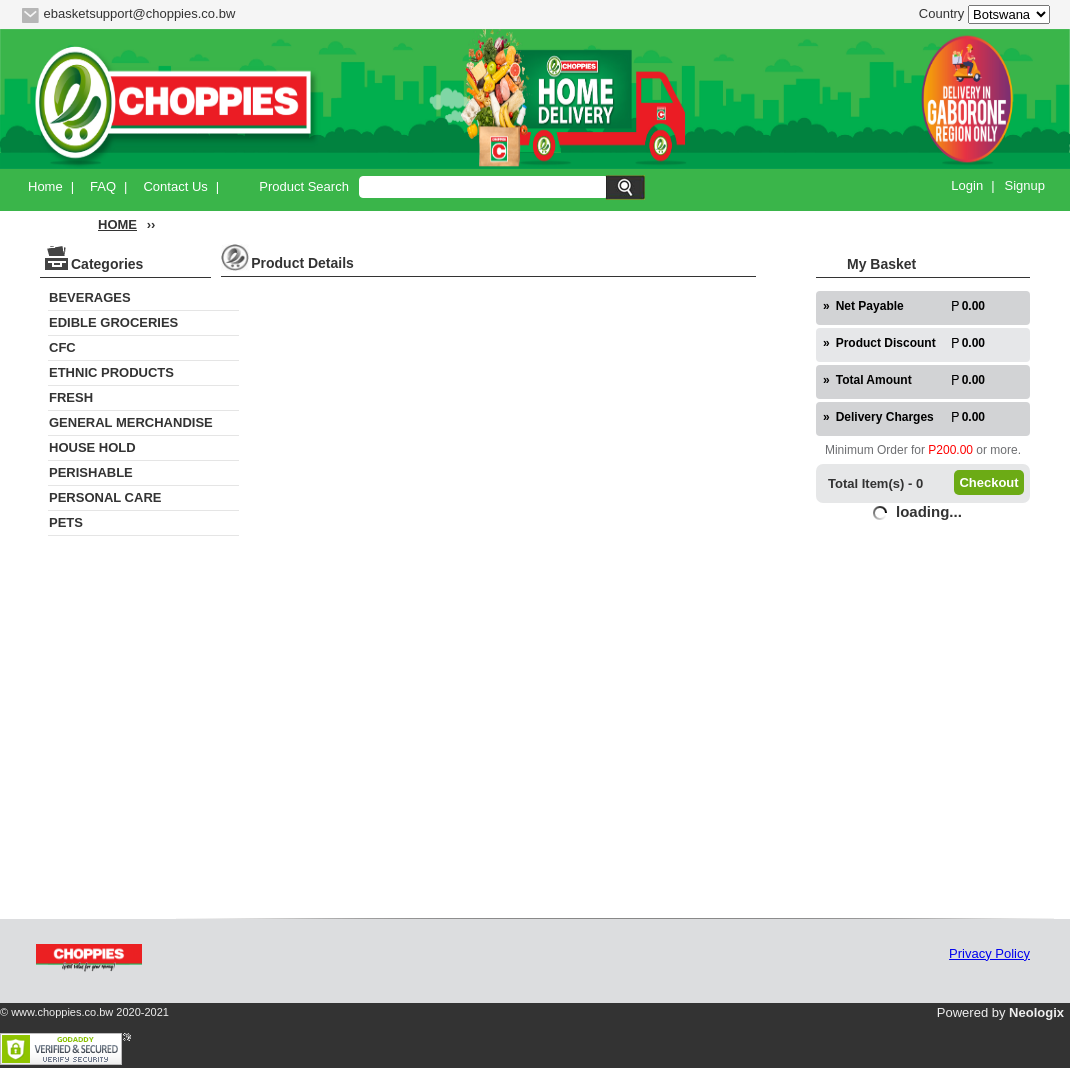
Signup (1025, 185)
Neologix (1036, 1012)
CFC (62, 347)
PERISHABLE (91, 472)
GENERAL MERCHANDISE (131, 422)
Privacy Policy (989, 953)
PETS (66, 522)
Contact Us (175, 186)
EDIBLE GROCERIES (113, 322)
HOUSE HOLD (92, 447)
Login (967, 185)
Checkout (988, 482)
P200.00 (950, 450)
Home (45, 186)
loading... (929, 511)
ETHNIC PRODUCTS (111, 372)
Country (942, 13)
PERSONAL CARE (105, 497)
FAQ (103, 186)
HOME (117, 224)
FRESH (71, 397)
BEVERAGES (90, 297)
